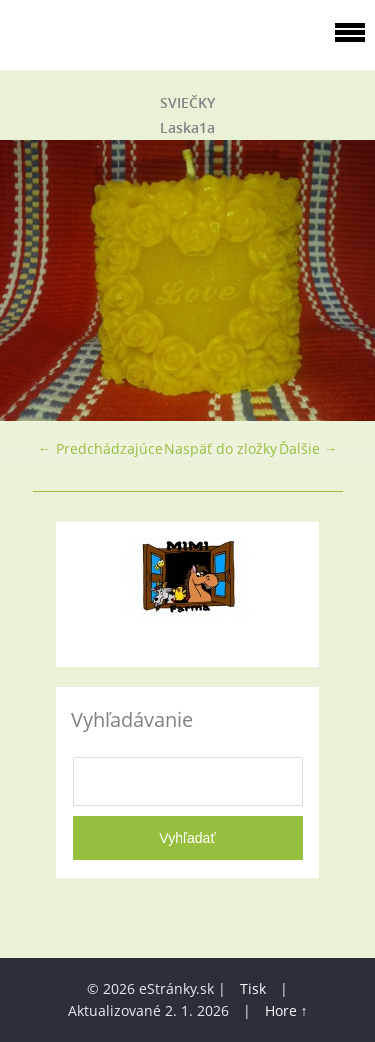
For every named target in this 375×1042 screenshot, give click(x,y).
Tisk (253, 988)
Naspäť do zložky (220, 448)
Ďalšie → (308, 448)
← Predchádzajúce (100, 448)
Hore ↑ (286, 1010)
